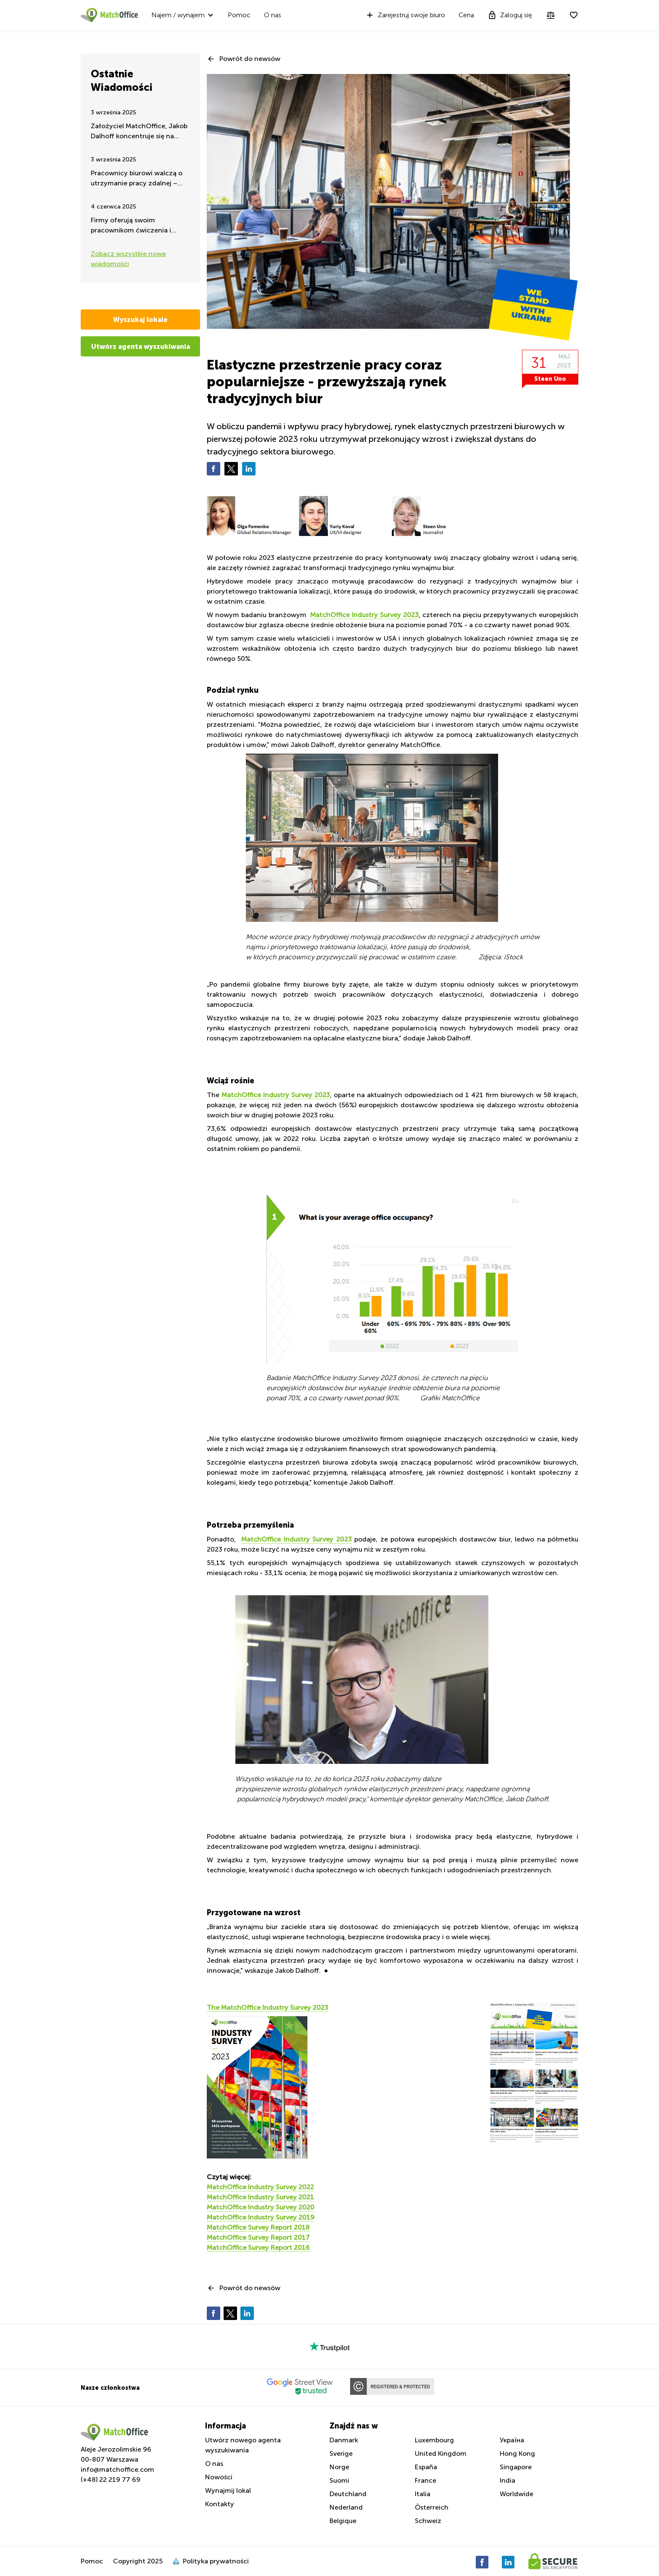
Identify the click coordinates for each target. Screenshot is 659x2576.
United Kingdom (441, 2453)
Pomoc (239, 14)
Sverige (341, 2453)
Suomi (339, 2480)
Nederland (346, 2507)
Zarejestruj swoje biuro (405, 15)
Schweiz (428, 2520)
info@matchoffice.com (117, 2469)
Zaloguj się (510, 15)
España (426, 2466)
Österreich (431, 2507)
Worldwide (516, 2493)
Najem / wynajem (178, 14)
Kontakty (219, 2503)
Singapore (516, 2466)
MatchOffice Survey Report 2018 (258, 2227)
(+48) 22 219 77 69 (110, 2479)
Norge (339, 2466)
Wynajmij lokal (228, 2490)
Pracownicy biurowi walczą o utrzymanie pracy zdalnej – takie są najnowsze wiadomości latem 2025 (136, 178)
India (507, 2480)
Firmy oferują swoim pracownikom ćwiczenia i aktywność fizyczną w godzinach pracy (131, 225)
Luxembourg (434, 2440)
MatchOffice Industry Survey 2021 (260, 2197)
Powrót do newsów (249, 58)
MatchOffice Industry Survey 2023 (364, 614)
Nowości (218, 2477)
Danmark (344, 2440)
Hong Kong (517, 2453)
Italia (422, 2493)
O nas (272, 14)
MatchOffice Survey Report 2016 (258, 2247)
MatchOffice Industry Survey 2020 (260, 2207)
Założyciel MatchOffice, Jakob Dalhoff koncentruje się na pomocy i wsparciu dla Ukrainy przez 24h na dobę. (139, 131)
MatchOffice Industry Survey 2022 (260, 2187)
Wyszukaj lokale (140, 319)
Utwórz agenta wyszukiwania (140, 346)
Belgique (343, 2520)
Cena (466, 14)
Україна (512, 2440)
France (425, 2480)
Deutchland (348, 2493)
